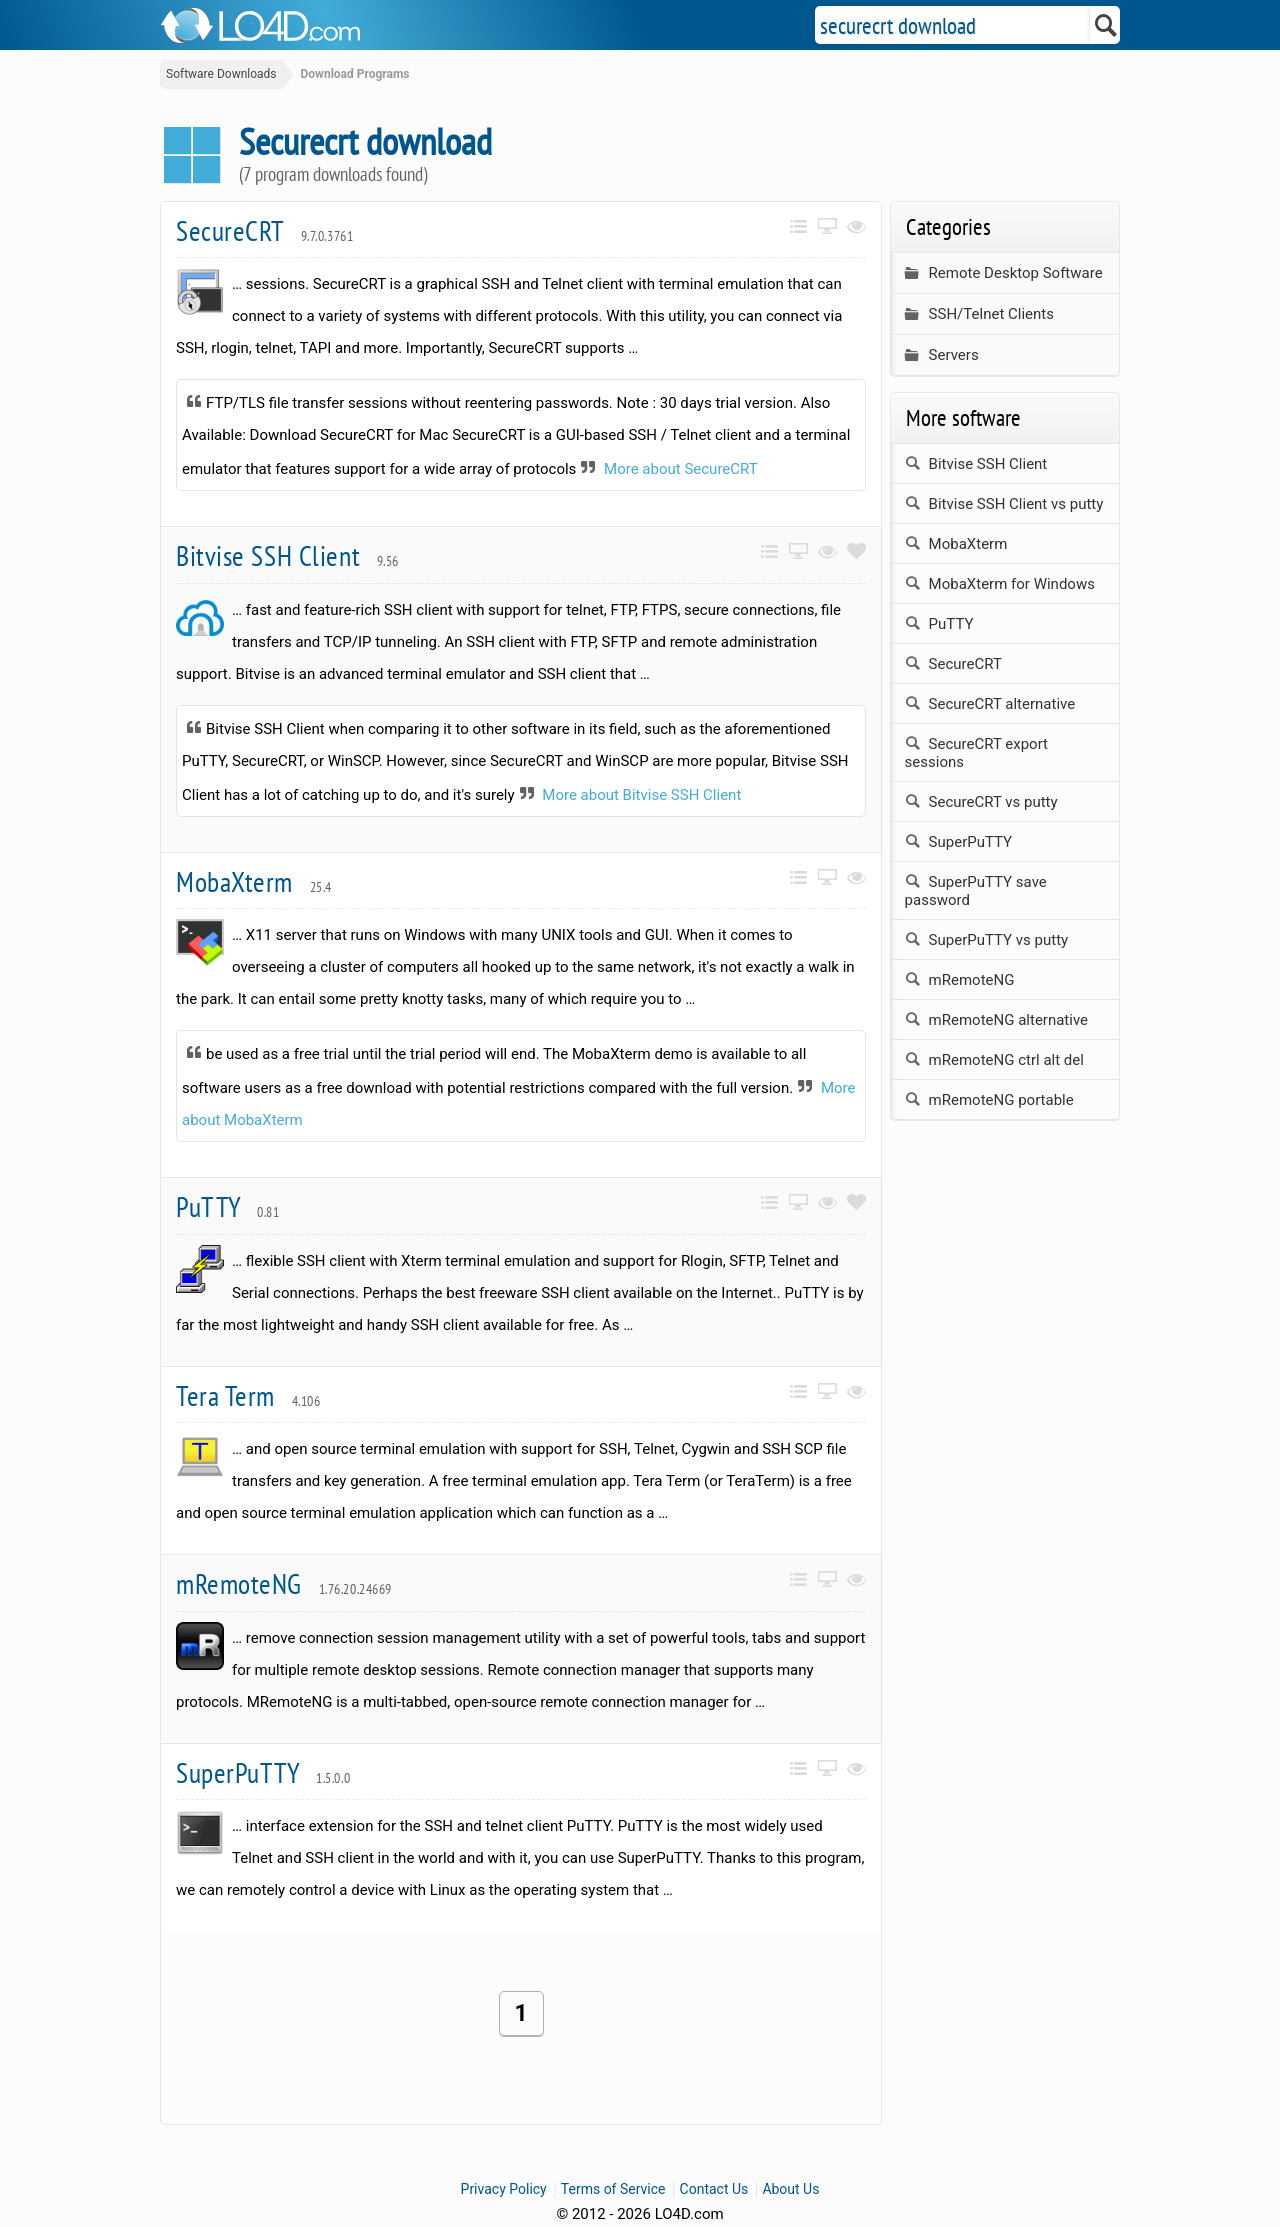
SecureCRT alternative (990, 704)
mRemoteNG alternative (996, 1020)
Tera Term (248, 1395)
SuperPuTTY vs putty (987, 940)
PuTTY (228, 1206)
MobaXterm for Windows (1000, 584)
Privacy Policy (504, 2189)
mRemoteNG (284, 1583)
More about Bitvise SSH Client (641, 795)
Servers (942, 355)
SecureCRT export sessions (976, 753)
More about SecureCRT (681, 469)
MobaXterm (254, 881)
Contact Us (714, 2189)
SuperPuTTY (263, 1772)
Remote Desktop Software (1004, 273)
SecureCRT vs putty (981, 802)
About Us (790, 2189)
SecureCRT (264, 230)
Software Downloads (221, 74)
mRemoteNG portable (989, 1100)
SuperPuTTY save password (976, 891)
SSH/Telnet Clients (979, 314)
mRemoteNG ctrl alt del (994, 1060)
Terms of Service (613, 2189)
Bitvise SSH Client (287, 555)
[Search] (1106, 25)
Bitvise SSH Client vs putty (1004, 504)
